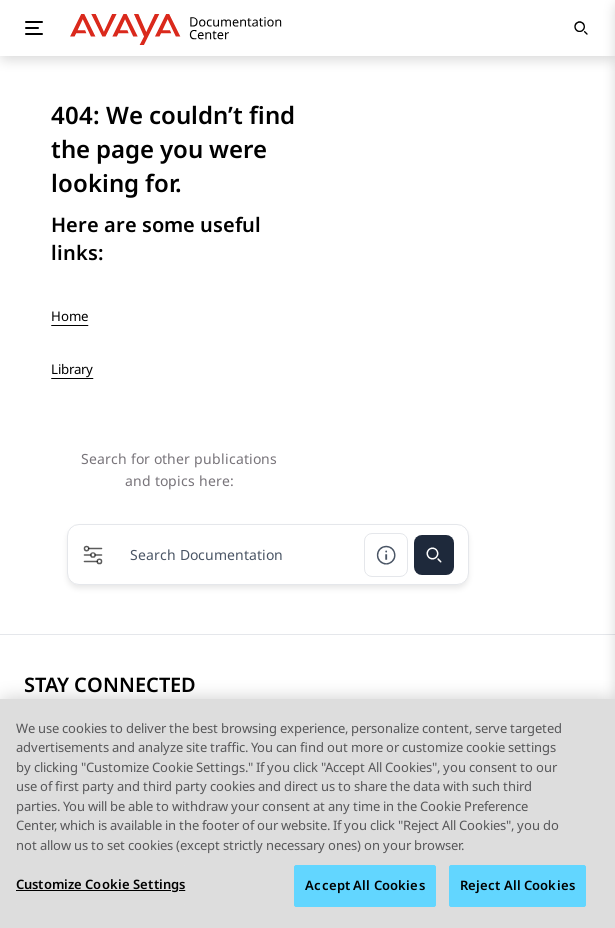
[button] (93, 555)
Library (72, 369)
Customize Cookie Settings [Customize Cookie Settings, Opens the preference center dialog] (100, 887)
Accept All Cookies (364, 888)
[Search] (434, 555)
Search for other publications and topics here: (179, 469)
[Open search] (581, 28)
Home (69, 316)
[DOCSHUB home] (181, 28)
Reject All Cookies (517, 888)
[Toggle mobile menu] (34, 28)
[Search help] (386, 555)
